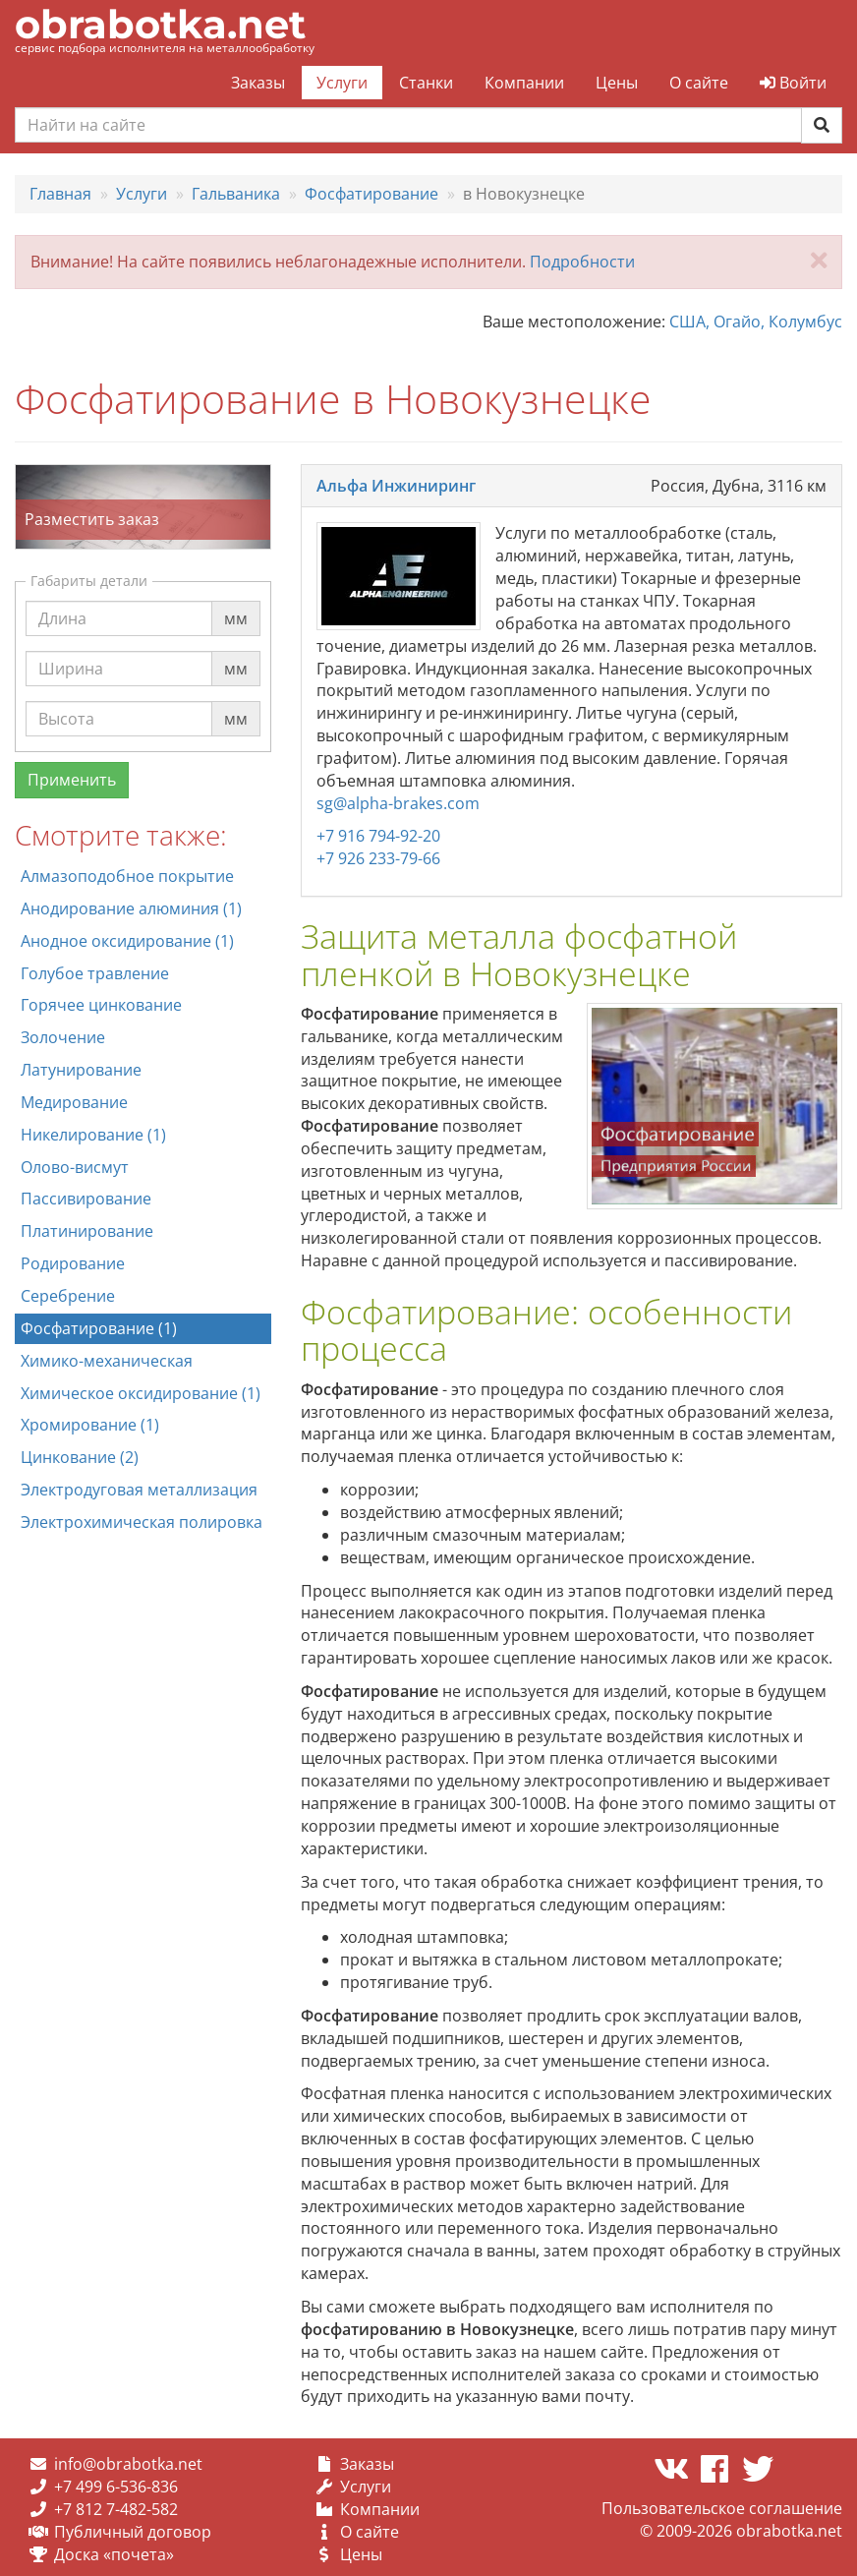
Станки (426, 82)
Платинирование (87, 1231)
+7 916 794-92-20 (378, 836)
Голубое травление (95, 973)
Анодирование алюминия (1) (131, 908)
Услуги (342, 82)
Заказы (258, 82)
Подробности (582, 261)
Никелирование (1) (93, 1134)
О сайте (698, 82)
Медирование (74, 1102)
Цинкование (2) (80, 1457)
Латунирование (81, 1070)
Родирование (73, 1263)
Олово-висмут (75, 1167)
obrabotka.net (160, 24)
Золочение (63, 1037)
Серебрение (68, 1296)
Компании (524, 82)
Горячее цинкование (101, 1005)
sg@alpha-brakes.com (398, 803)
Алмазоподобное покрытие (127, 876)
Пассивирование (86, 1198)
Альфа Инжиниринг (396, 486)
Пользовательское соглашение (721, 2508)
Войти (793, 82)
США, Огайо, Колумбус (755, 321)
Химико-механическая (107, 1361)
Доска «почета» (114, 2554)
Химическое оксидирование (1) (140, 1393)
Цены (617, 82)
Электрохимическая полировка (141, 1522)
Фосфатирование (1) (99, 1328)
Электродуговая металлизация (139, 1489)
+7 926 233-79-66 (378, 858)
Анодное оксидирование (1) (127, 941)
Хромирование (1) (90, 1424)
